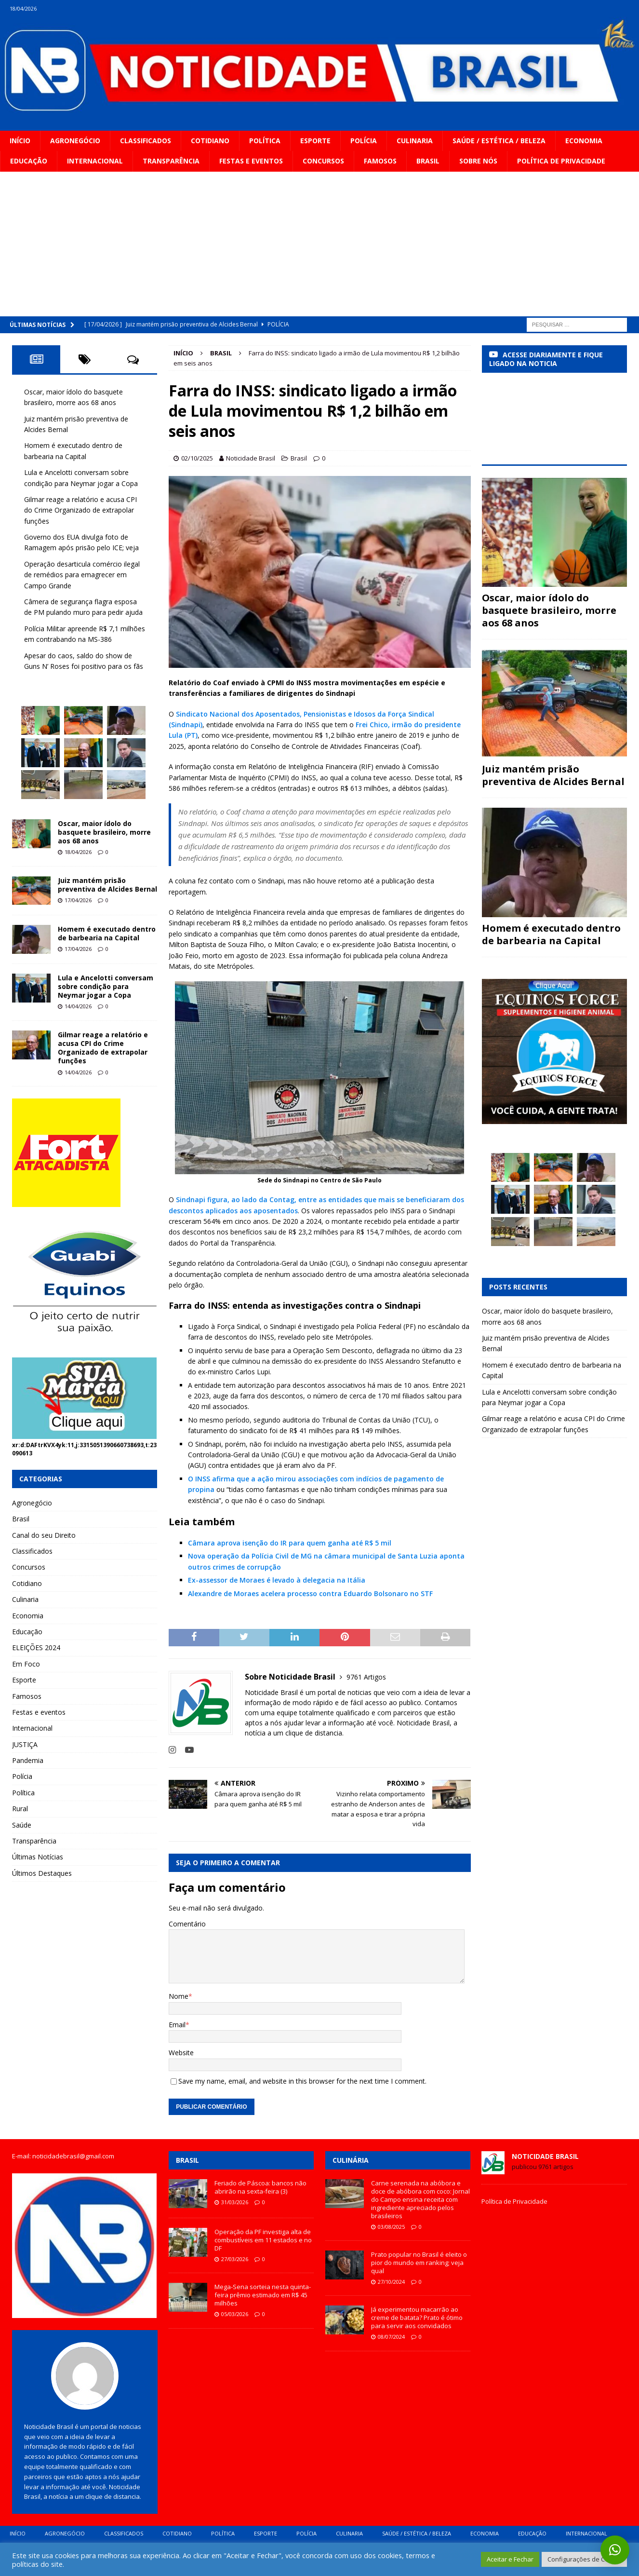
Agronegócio (75, 140)
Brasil (427, 160)
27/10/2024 (391, 2281)
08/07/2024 (391, 2336)
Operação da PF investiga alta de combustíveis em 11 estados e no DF (263, 2239)
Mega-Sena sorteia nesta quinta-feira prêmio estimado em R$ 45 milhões (262, 2294)
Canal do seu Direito (44, 1535)
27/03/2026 (234, 2259)
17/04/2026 (78, 900)
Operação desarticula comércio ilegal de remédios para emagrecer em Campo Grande (82, 574)
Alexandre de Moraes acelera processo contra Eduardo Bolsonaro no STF (310, 1593)
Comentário (187, 1923)
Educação (28, 160)
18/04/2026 (78, 851)
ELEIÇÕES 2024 (36, 1647)
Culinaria (415, 140)
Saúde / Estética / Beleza (499, 140)
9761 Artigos (366, 1676)
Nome (178, 1996)
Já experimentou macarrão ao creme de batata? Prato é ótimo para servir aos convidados (417, 2317)
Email (177, 2024)
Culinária (351, 2160)
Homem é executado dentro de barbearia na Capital (107, 933)
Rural (20, 1808)
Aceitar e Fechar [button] (510, 2559)
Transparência (171, 160)
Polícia (363, 140)
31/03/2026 (234, 2202)
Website (181, 2052)
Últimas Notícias (37, 1856)
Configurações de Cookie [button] (584, 2559)
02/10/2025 (197, 458)
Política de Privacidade (514, 2201)
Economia (583, 140)
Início (20, 140)
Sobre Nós (478, 160)
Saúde (21, 1825)
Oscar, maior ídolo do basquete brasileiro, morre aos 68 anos (104, 832)
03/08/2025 (391, 2226)
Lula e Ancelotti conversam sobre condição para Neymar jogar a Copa (105, 986)
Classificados (145, 140)
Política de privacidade (561, 160)
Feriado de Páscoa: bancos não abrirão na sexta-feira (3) (260, 2187)
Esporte (315, 140)
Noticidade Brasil (250, 458)
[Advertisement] (319, 244)
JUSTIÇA (25, 1744)
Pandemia (27, 1760)
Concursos (323, 160)
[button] (614, 2549)
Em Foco (26, 1663)
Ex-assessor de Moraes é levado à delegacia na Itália (276, 1580)
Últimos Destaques (42, 1873)
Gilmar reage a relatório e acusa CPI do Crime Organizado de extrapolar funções (80, 510)
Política (264, 140)
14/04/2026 (78, 1006)
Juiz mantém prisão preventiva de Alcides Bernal (107, 885)
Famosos (380, 160)
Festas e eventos (251, 160)
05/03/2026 (234, 2314)
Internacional (95, 160)
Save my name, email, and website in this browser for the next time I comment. (302, 2081)
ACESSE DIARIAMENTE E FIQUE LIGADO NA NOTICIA (546, 359)
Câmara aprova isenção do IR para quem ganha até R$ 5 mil (289, 1542)
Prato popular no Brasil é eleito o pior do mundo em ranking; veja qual (419, 2262)
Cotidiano (210, 140)
